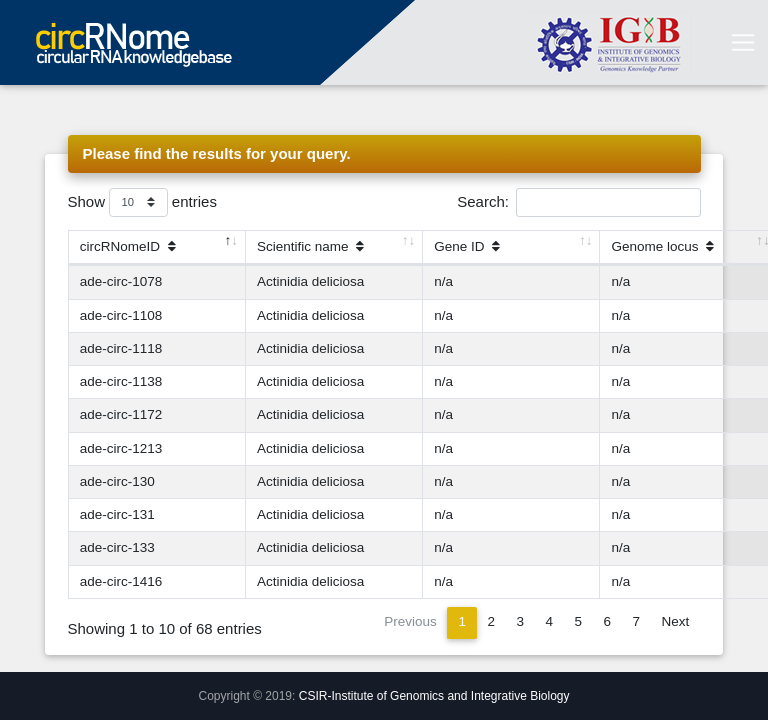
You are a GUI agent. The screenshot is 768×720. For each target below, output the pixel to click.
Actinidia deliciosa (310, 281)
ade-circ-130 (117, 481)
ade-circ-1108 (121, 315)
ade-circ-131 (117, 514)
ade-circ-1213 (121, 448)
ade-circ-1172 (121, 414)
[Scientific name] (334, 248)
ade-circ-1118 (121, 348)
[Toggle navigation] (742, 43)
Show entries (142, 202)
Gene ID (467, 246)
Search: (578, 202)
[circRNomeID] (157, 248)
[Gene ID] (511, 248)
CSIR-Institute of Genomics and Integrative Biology (434, 696)
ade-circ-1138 (121, 381)
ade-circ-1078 (121, 281)
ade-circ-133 (117, 547)
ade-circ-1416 (121, 581)
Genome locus (663, 246)
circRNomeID (128, 246)
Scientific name (310, 246)
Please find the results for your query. (217, 153)
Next (675, 621)
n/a (443, 281)
